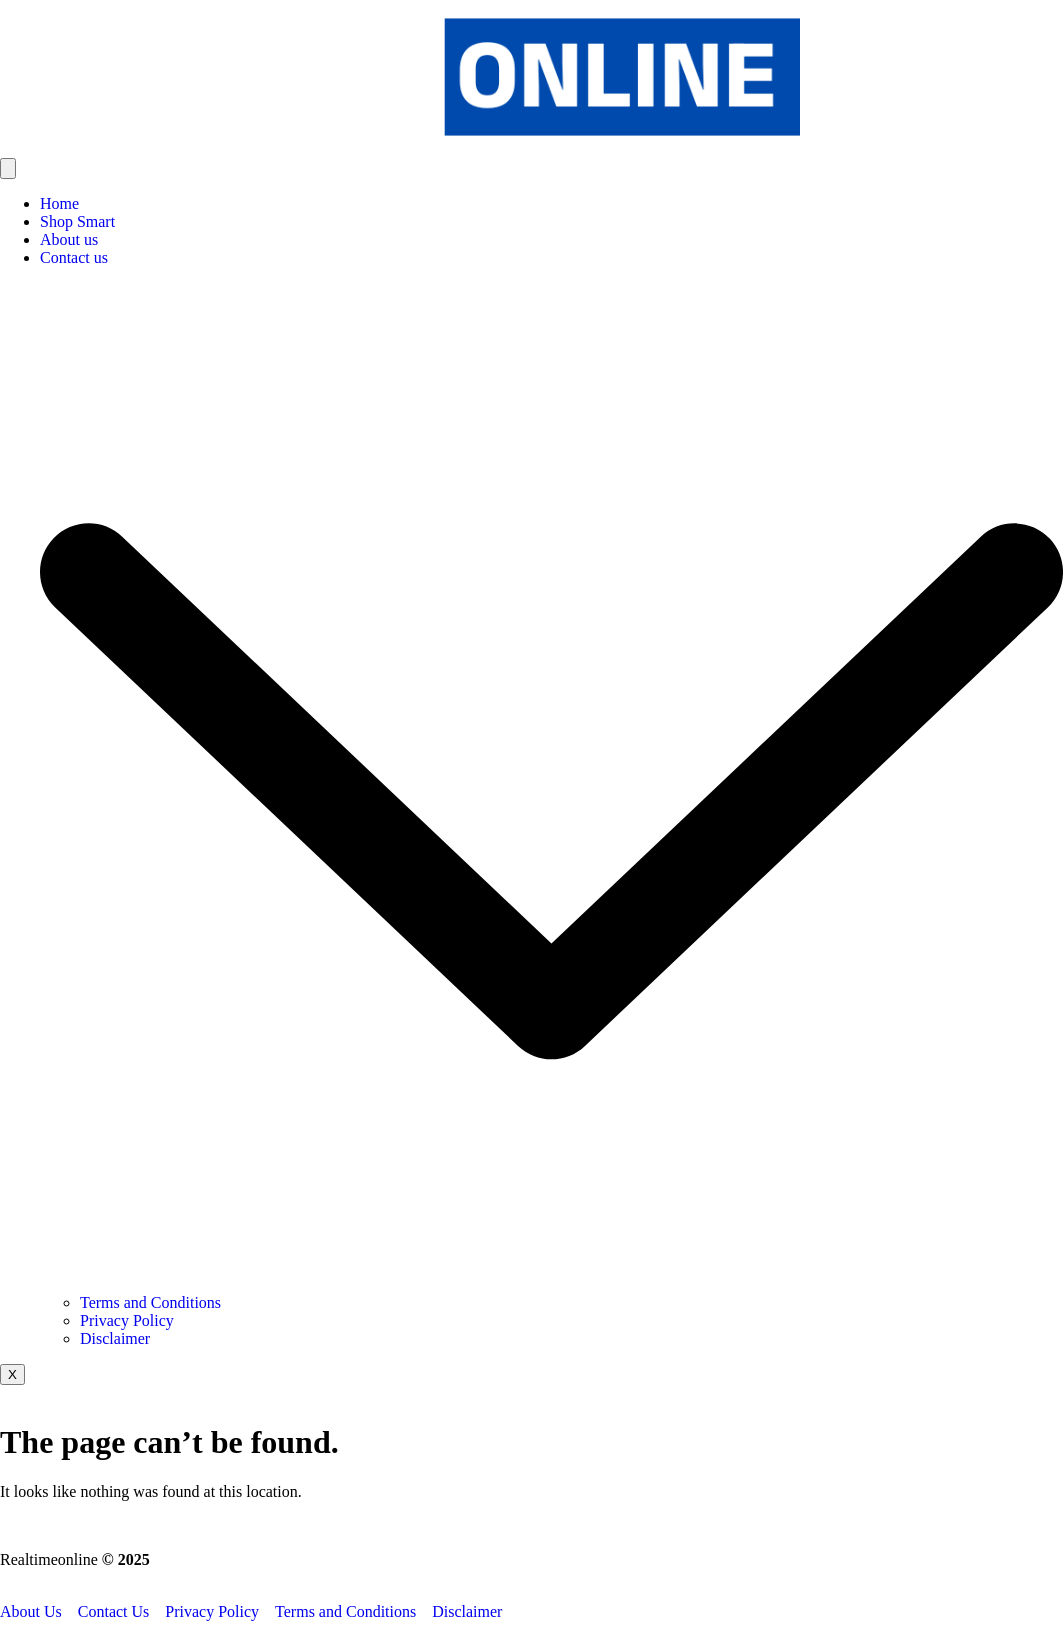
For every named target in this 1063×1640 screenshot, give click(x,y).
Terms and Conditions (150, 1302)
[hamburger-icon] (8, 168)
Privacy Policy (127, 1320)
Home (59, 203)
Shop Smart (77, 221)
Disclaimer (115, 1338)
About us (69, 239)
